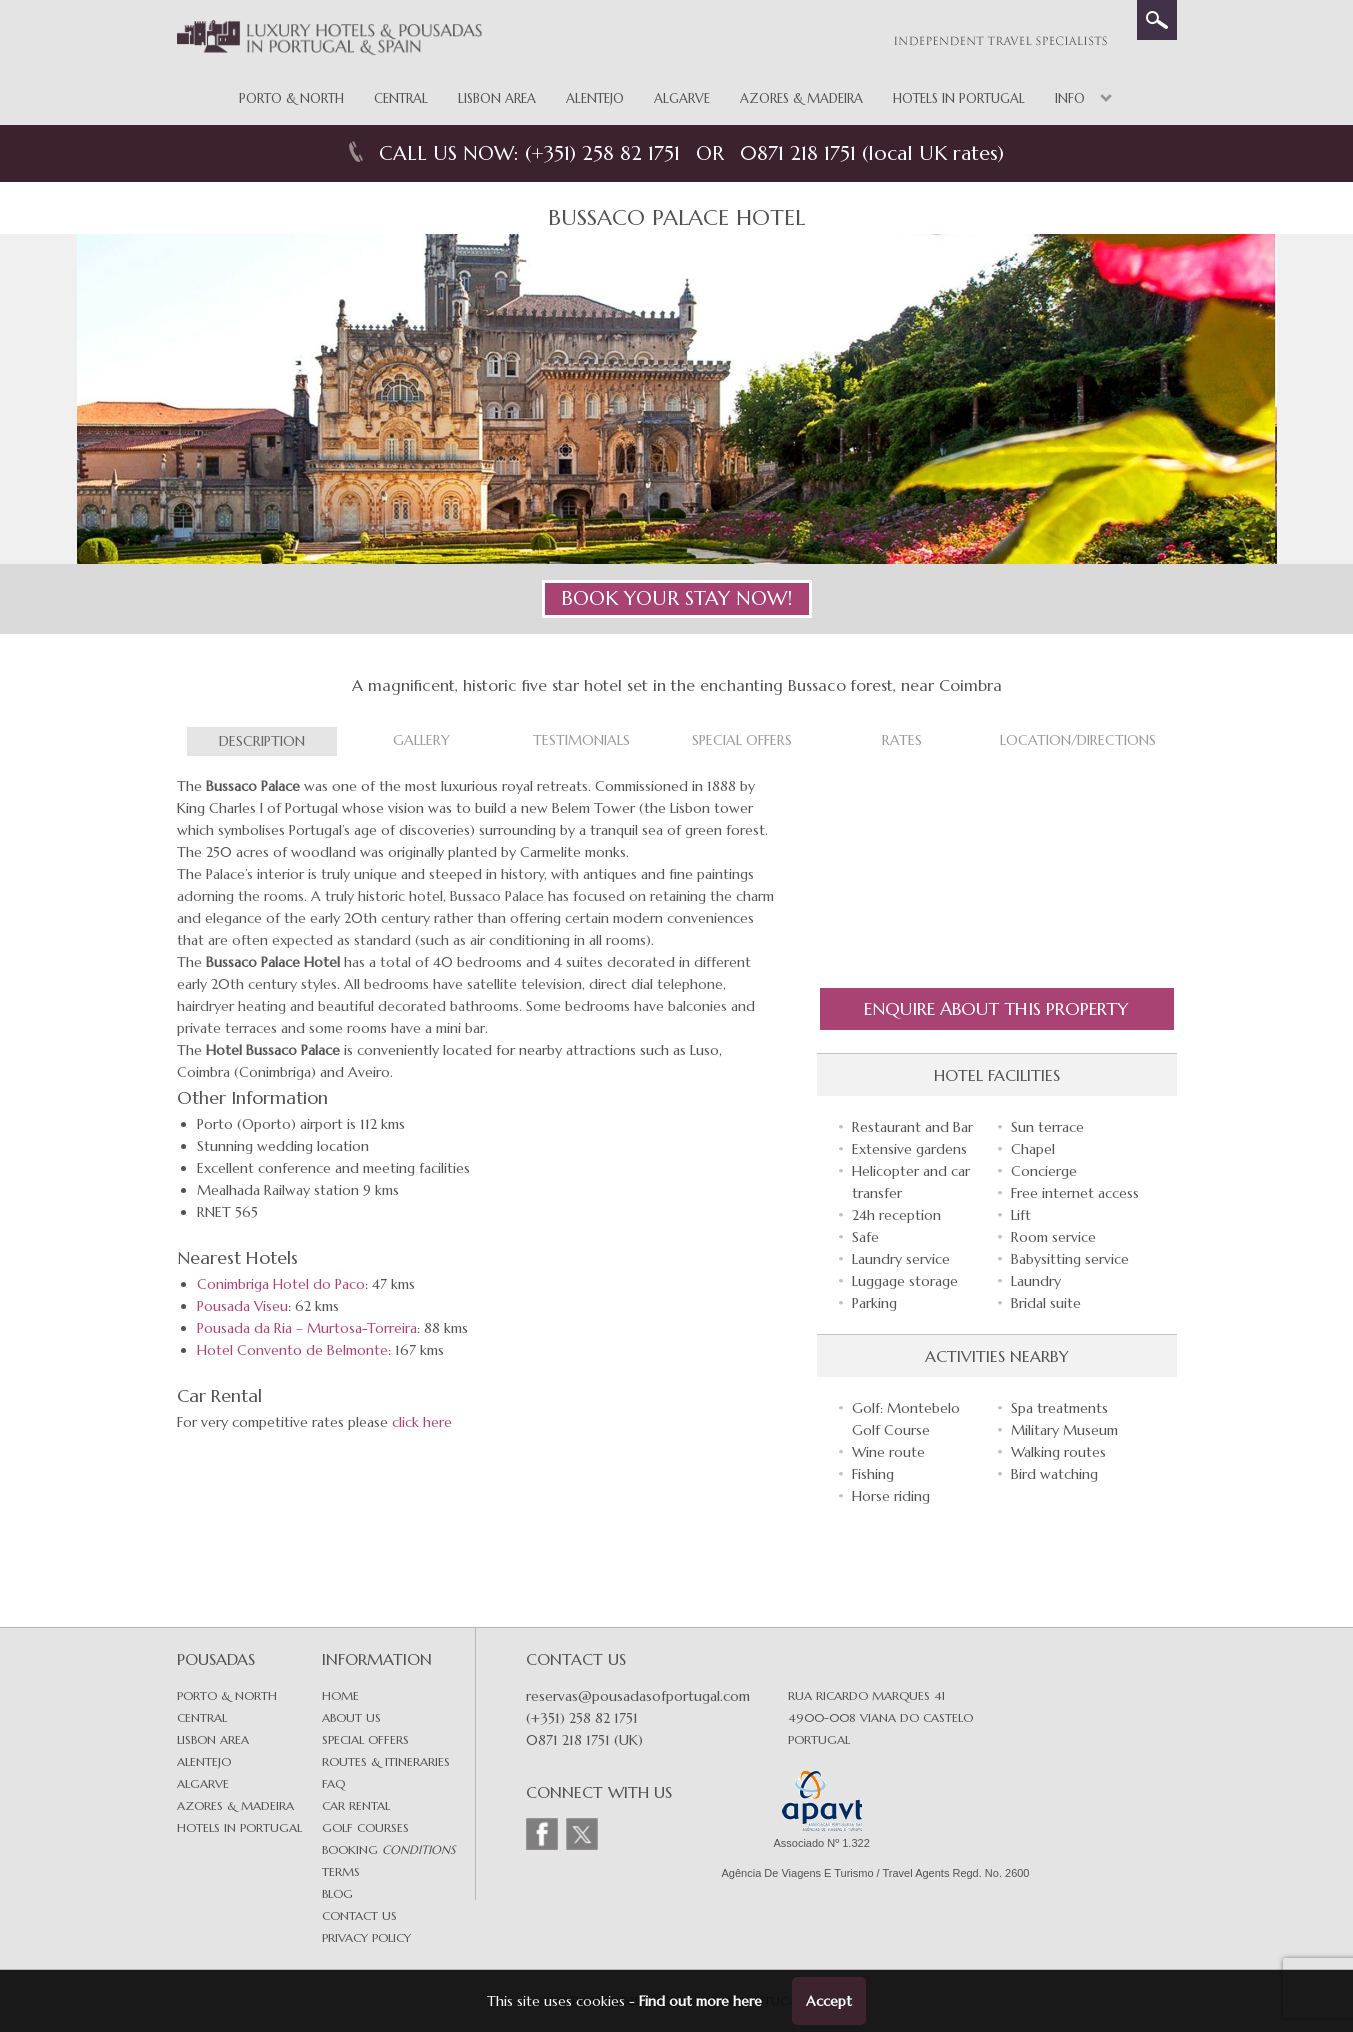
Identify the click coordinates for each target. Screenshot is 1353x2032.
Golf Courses (365, 1827)
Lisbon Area (497, 98)
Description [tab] (262, 741)
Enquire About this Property (996, 1008)
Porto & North (291, 98)
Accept (829, 2001)
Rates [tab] (902, 740)
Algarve (682, 98)
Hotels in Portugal (959, 98)
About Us (351, 1717)
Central (401, 98)
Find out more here (700, 2001)
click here (422, 1422)
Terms (341, 1871)
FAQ (333, 1783)
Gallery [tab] (421, 740)
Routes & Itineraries (386, 1761)
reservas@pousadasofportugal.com (638, 1696)
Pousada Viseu (242, 1306)
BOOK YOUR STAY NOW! (676, 598)
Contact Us (359, 1915)
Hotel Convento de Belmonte (292, 1350)
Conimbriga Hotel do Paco (281, 1284)
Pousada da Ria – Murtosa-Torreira (307, 1328)
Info (1070, 98)
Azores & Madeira (801, 98)
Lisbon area (213, 1739)
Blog (337, 1893)
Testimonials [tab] (581, 740)
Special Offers (365, 1739)
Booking (388, 1849)
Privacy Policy (366, 1937)
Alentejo (595, 98)
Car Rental (356, 1805)
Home (340, 1695)
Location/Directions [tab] (1078, 740)
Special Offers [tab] (742, 740)
